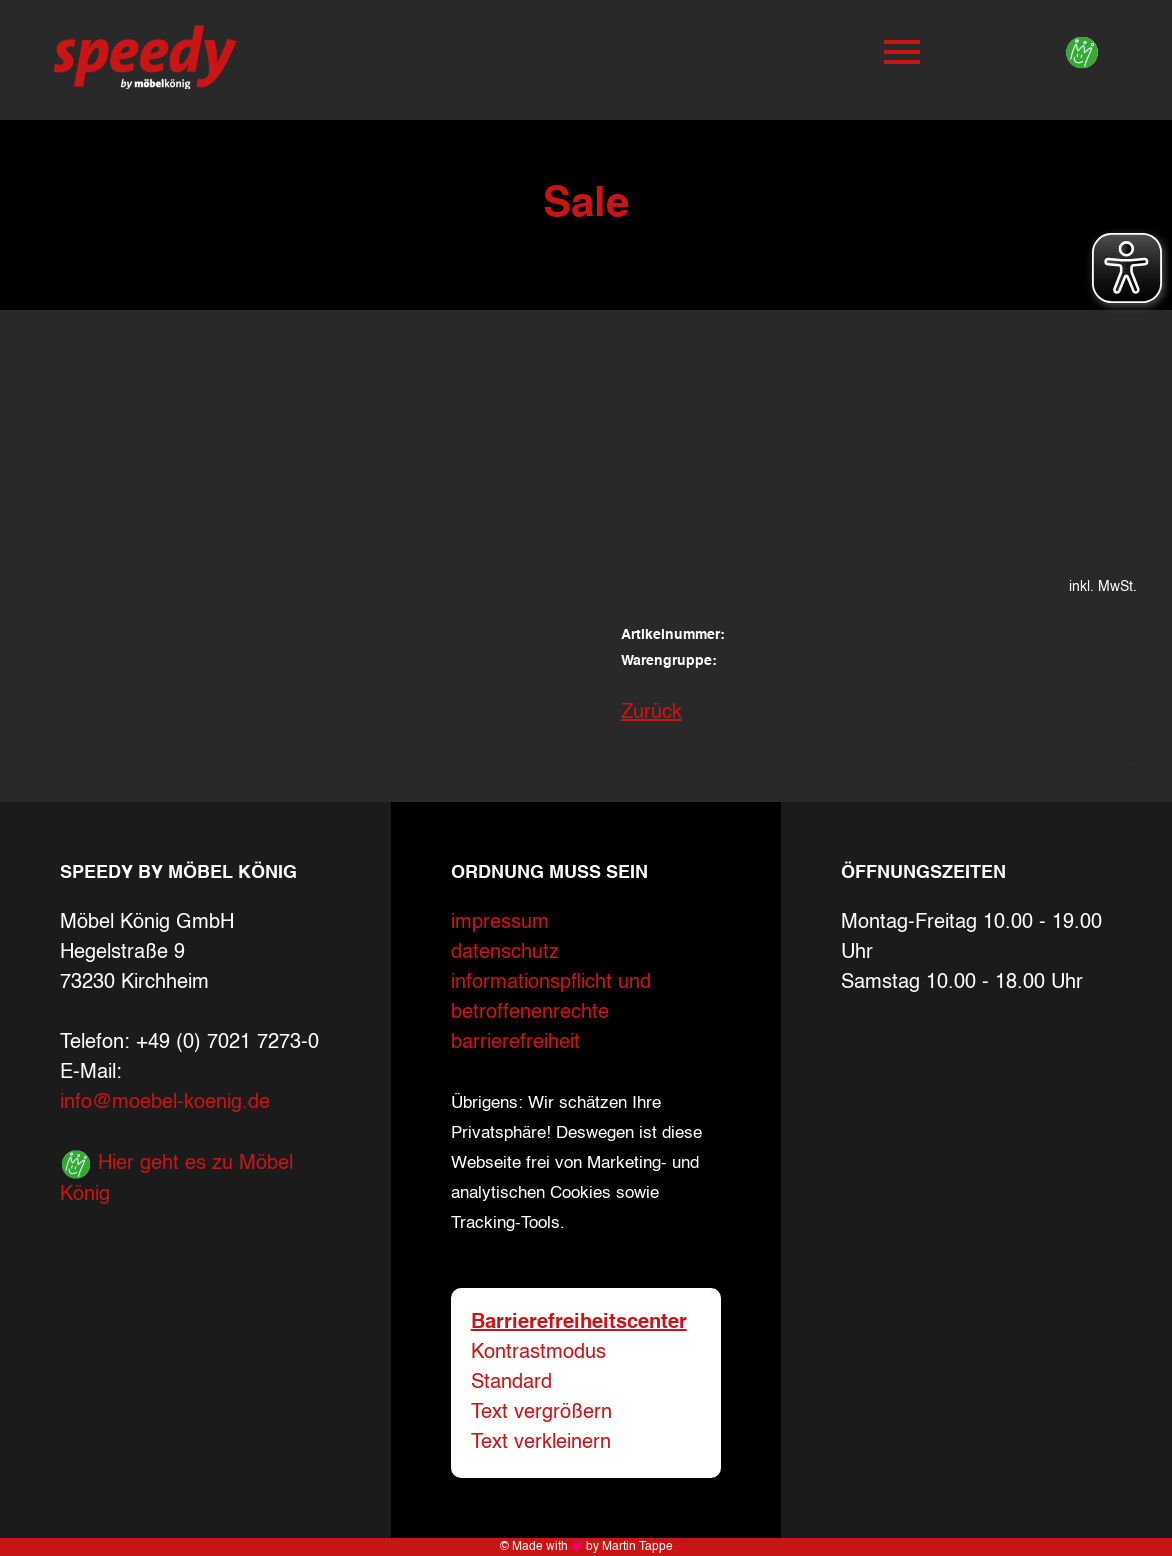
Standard (511, 1383)
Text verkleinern (541, 1443)
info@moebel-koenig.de (165, 1103)
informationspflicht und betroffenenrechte (551, 998)
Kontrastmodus (538, 1353)
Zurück (651, 713)
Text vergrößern (541, 1413)
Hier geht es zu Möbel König (176, 1176)
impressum (500, 923)
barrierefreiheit (515, 1043)
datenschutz (505, 953)
